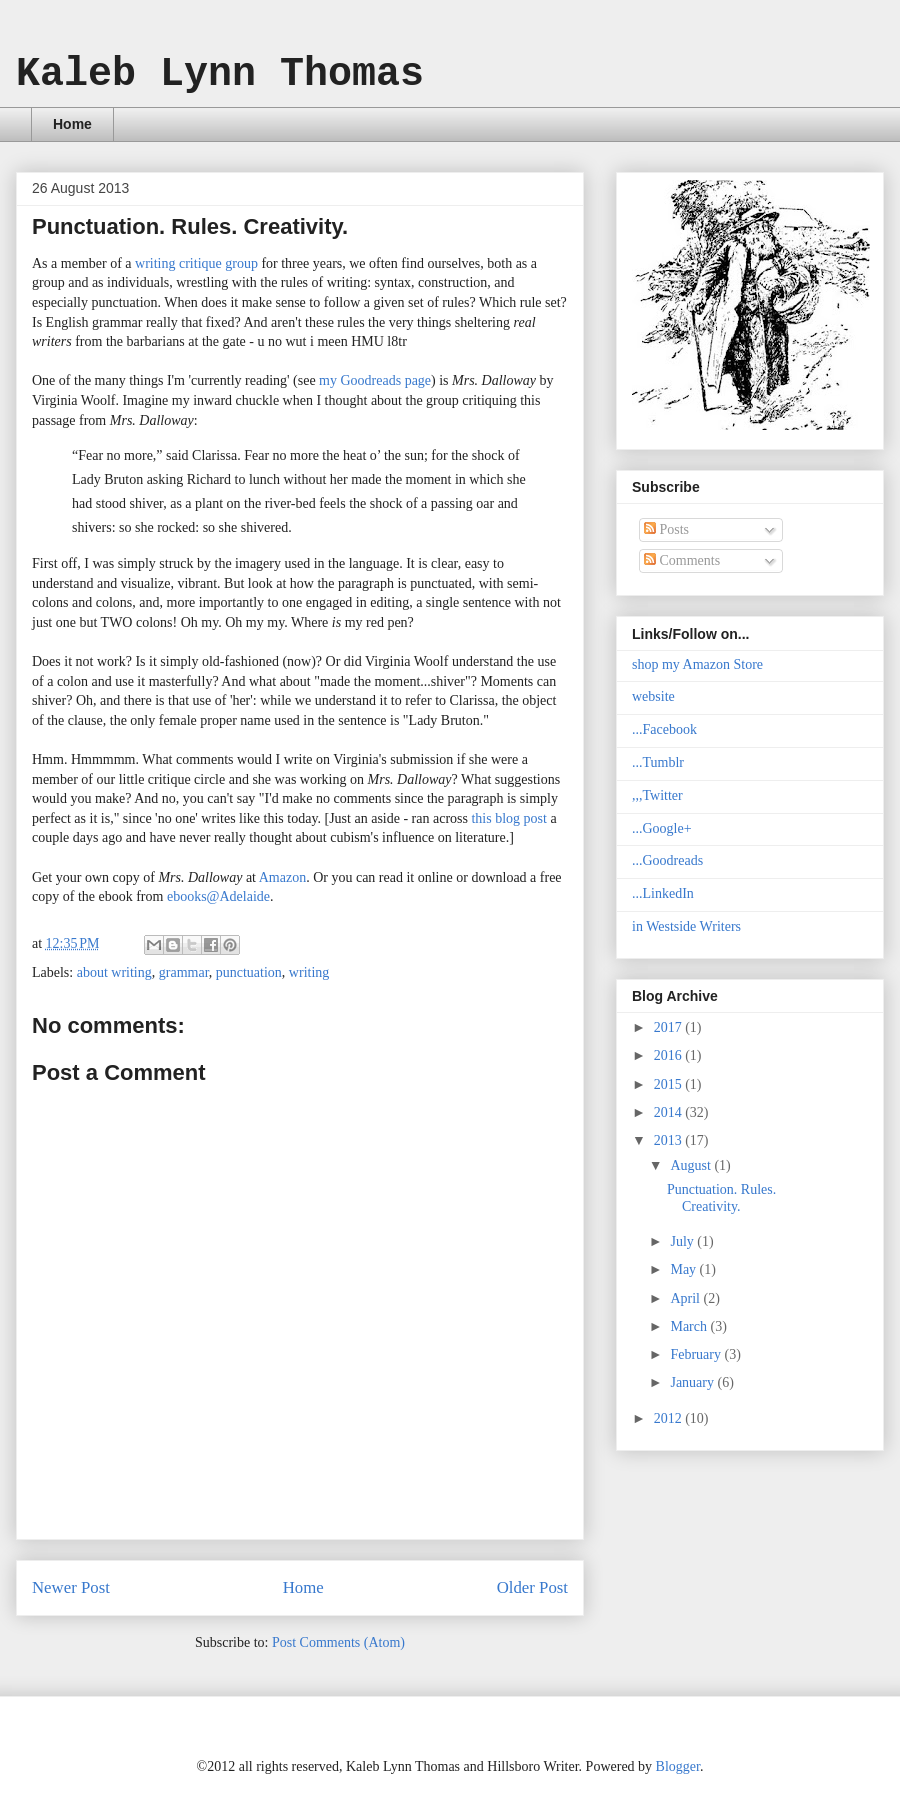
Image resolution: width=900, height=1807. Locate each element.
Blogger (678, 1766)
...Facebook (664, 729)
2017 (670, 1027)
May (684, 1269)
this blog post (508, 818)
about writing (114, 972)
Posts (666, 529)
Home (72, 124)
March (690, 1326)
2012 (670, 1418)
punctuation (249, 972)
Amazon (282, 877)
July (683, 1241)
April (686, 1298)
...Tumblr (658, 762)
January (693, 1382)
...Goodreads (667, 860)
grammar (184, 972)
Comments (682, 560)
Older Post (532, 1587)
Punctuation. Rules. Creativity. (721, 1198)
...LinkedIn (663, 893)
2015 (670, 1084)
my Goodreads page (375, 380)
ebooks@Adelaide (218, 896)
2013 (670, 1140)
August (692, 1165)
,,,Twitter (657, 795)
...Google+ (662, 828)
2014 (670, 1112)
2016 (670, 1055)
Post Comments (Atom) (338, 1642)
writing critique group (196, 263)
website (653, 696)
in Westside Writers (686, 926)
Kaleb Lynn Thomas (220, 74)
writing (309, 972)
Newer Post (71, 1587)
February (697, 1354)
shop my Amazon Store (697, 664)
